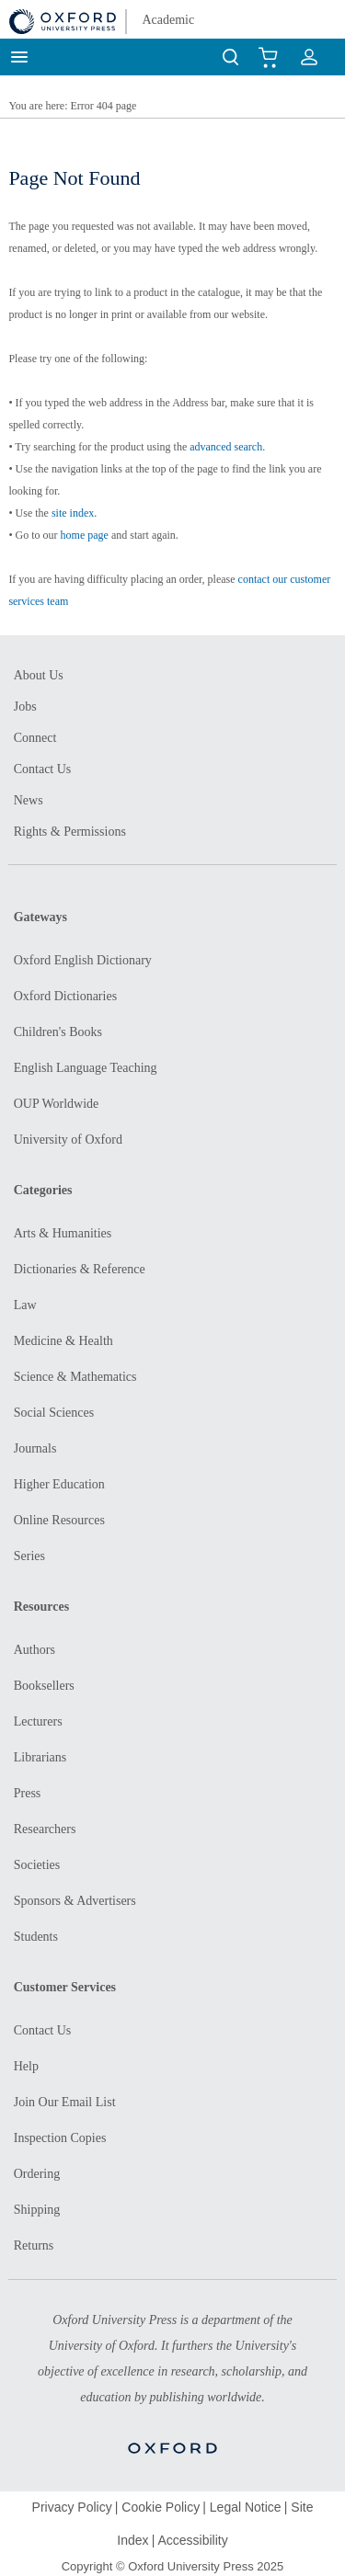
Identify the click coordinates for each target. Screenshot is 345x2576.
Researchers (45, 1829)
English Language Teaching (85, 1068)
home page (85, 535)
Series (29, 1556)
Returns (34, 2245)
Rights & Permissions (70, 831)
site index (73, 513)
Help (26, 2066)
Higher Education (59, 1484)
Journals (35, 1448)
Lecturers (38, 1721)
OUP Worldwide (56, 1104)
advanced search (226, 446)
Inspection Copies (60, 2138)
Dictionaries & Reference (79, 1269)
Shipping (37, 2210)
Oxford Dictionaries (65, 996)
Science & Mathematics (75, 1377)
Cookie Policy (160, 2507)
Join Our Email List (65, 2102)
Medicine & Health (63, 1341)
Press (27, 1793)
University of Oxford (68, 1139)
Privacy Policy (72, 2507)
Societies (37, 1865)
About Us (38, 675)
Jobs (25, 706)
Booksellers (44, 1686)
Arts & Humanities (63, 1233)
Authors (34, 1650)
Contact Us (43, 769)
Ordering (37, 2174)
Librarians (40, 1757)
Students (36, 1936)
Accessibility (192, 2540)
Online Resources (59, 1520)
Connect (35, 738)
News (28, 800)
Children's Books (58, 1032)
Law (25, 1305)
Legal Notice (246, 2507)
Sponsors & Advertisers (75, 1901)
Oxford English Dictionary (83, 960)
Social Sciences (54, 1412)
